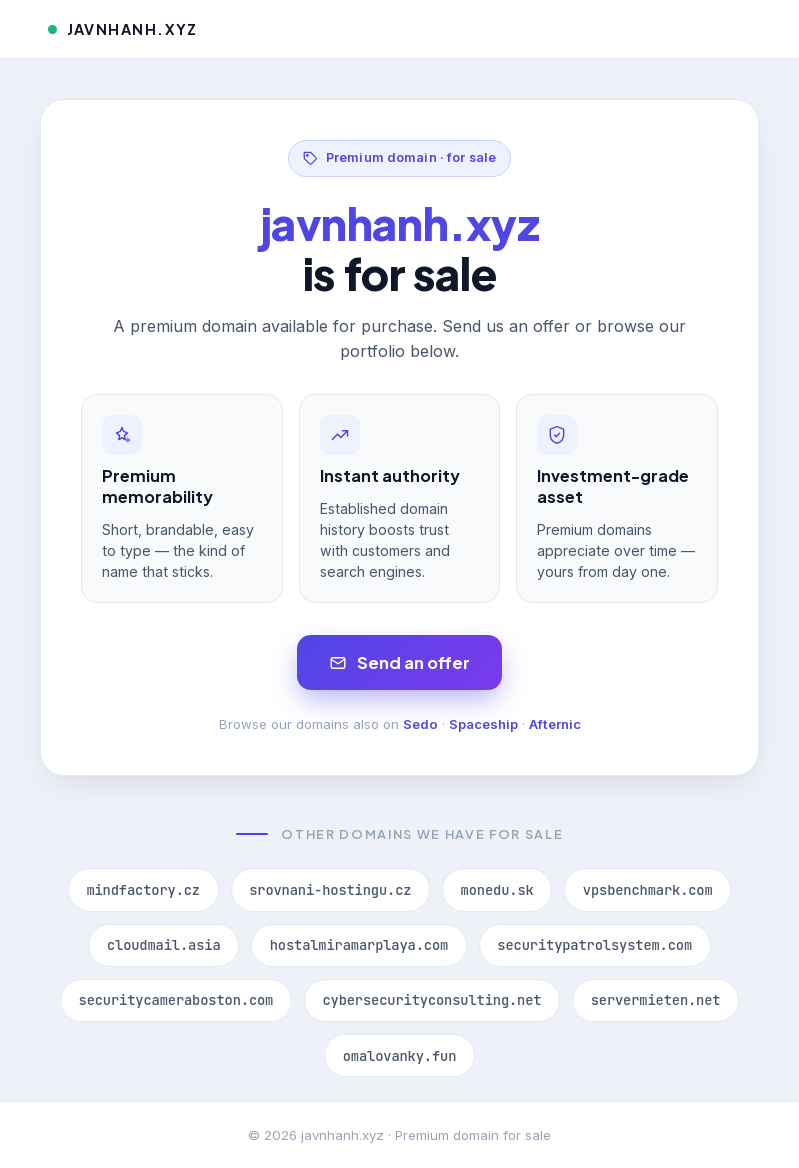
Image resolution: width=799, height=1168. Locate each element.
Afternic (555, 724)
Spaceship (483, 724)
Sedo (420, 724)
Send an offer (399, 662)
